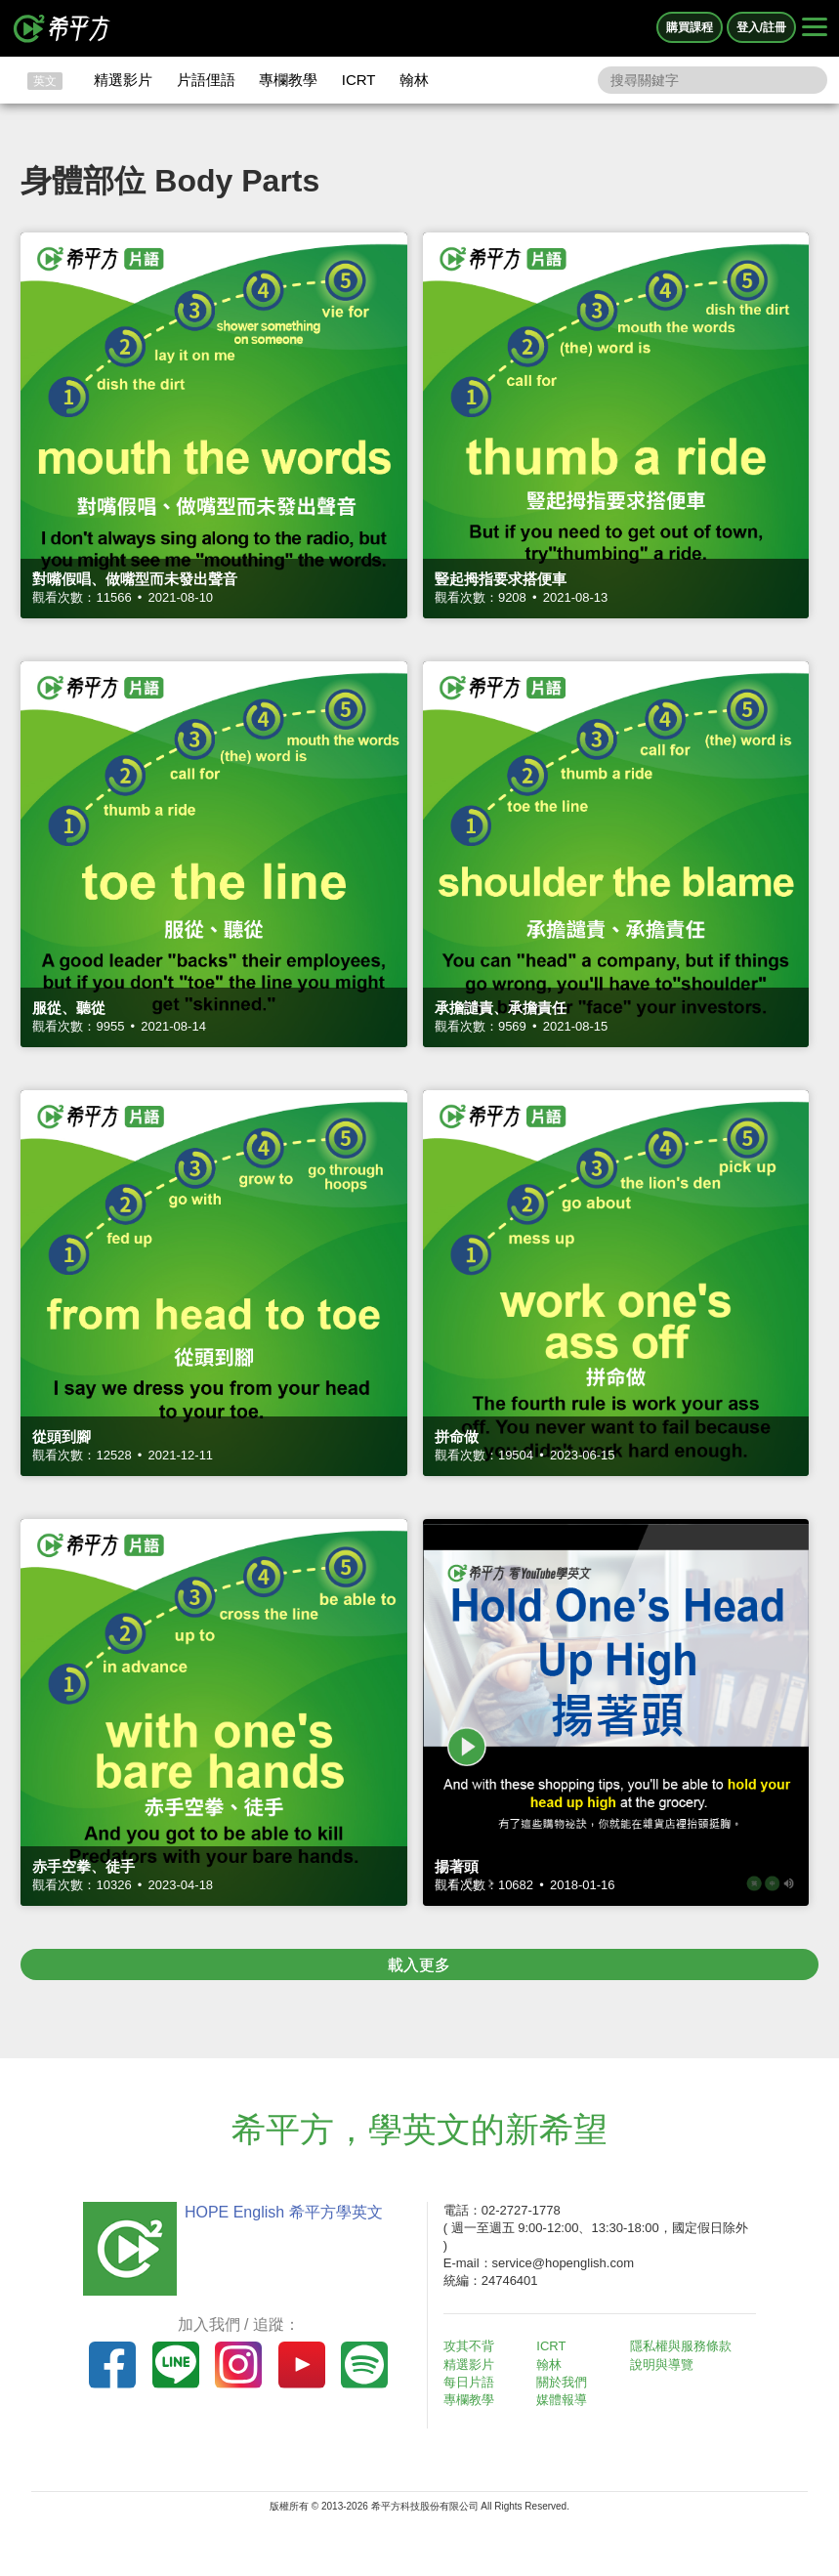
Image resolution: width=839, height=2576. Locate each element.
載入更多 (419, 1965)
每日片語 (468, 2382)
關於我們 (561, 2382)
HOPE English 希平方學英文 (284, 2212)
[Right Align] (814, 28)
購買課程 (689, 27)
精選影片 (123, 79)
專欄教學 (288, 79)
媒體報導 (561, 2399)
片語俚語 (206, 79)
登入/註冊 (761, 27)
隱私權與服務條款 (681, 2346)
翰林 (414, 79)
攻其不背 (468, 2346)
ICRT (359, 79)
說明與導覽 (661, 2364)
